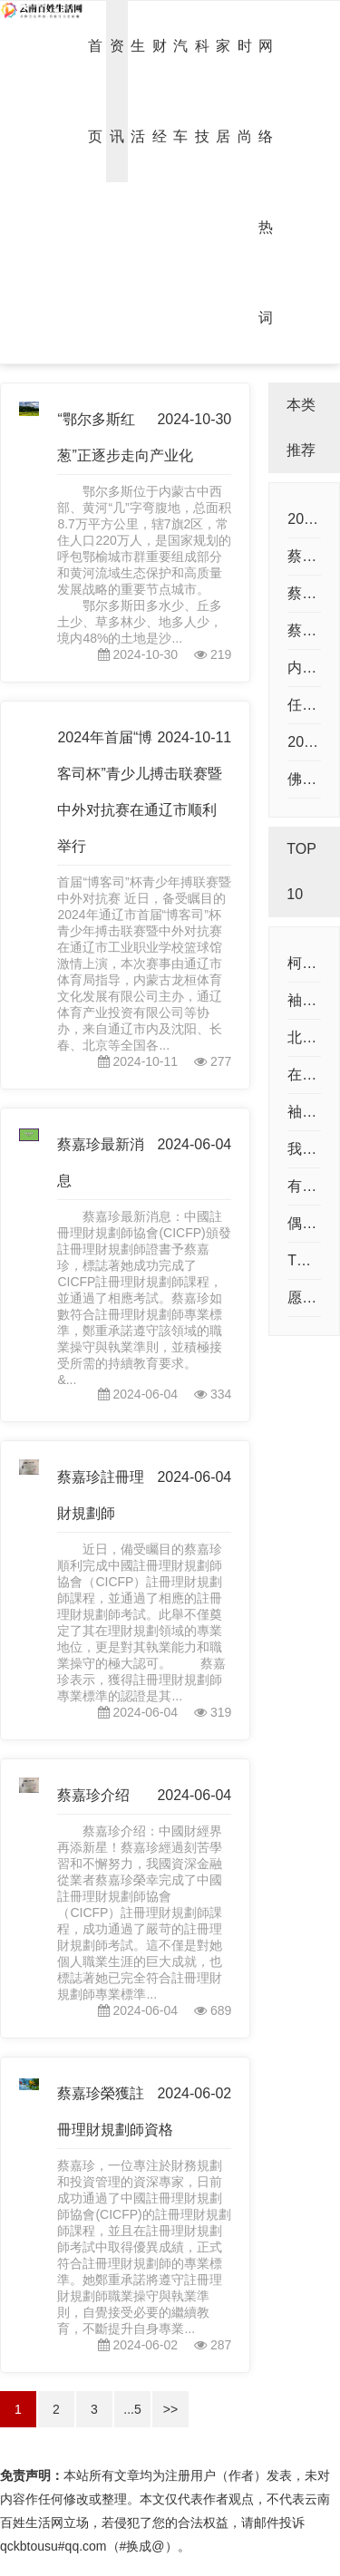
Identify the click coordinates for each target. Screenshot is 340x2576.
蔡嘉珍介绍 (93, 1795)
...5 (132, 2409)
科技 (202, 91)
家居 (223, 91)
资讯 (117, 91)
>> (170, 2409)
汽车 (180, 91)
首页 (95, 91)
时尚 (245, 91)
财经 (159, 91)
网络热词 (265, 181)
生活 (138, 91)
